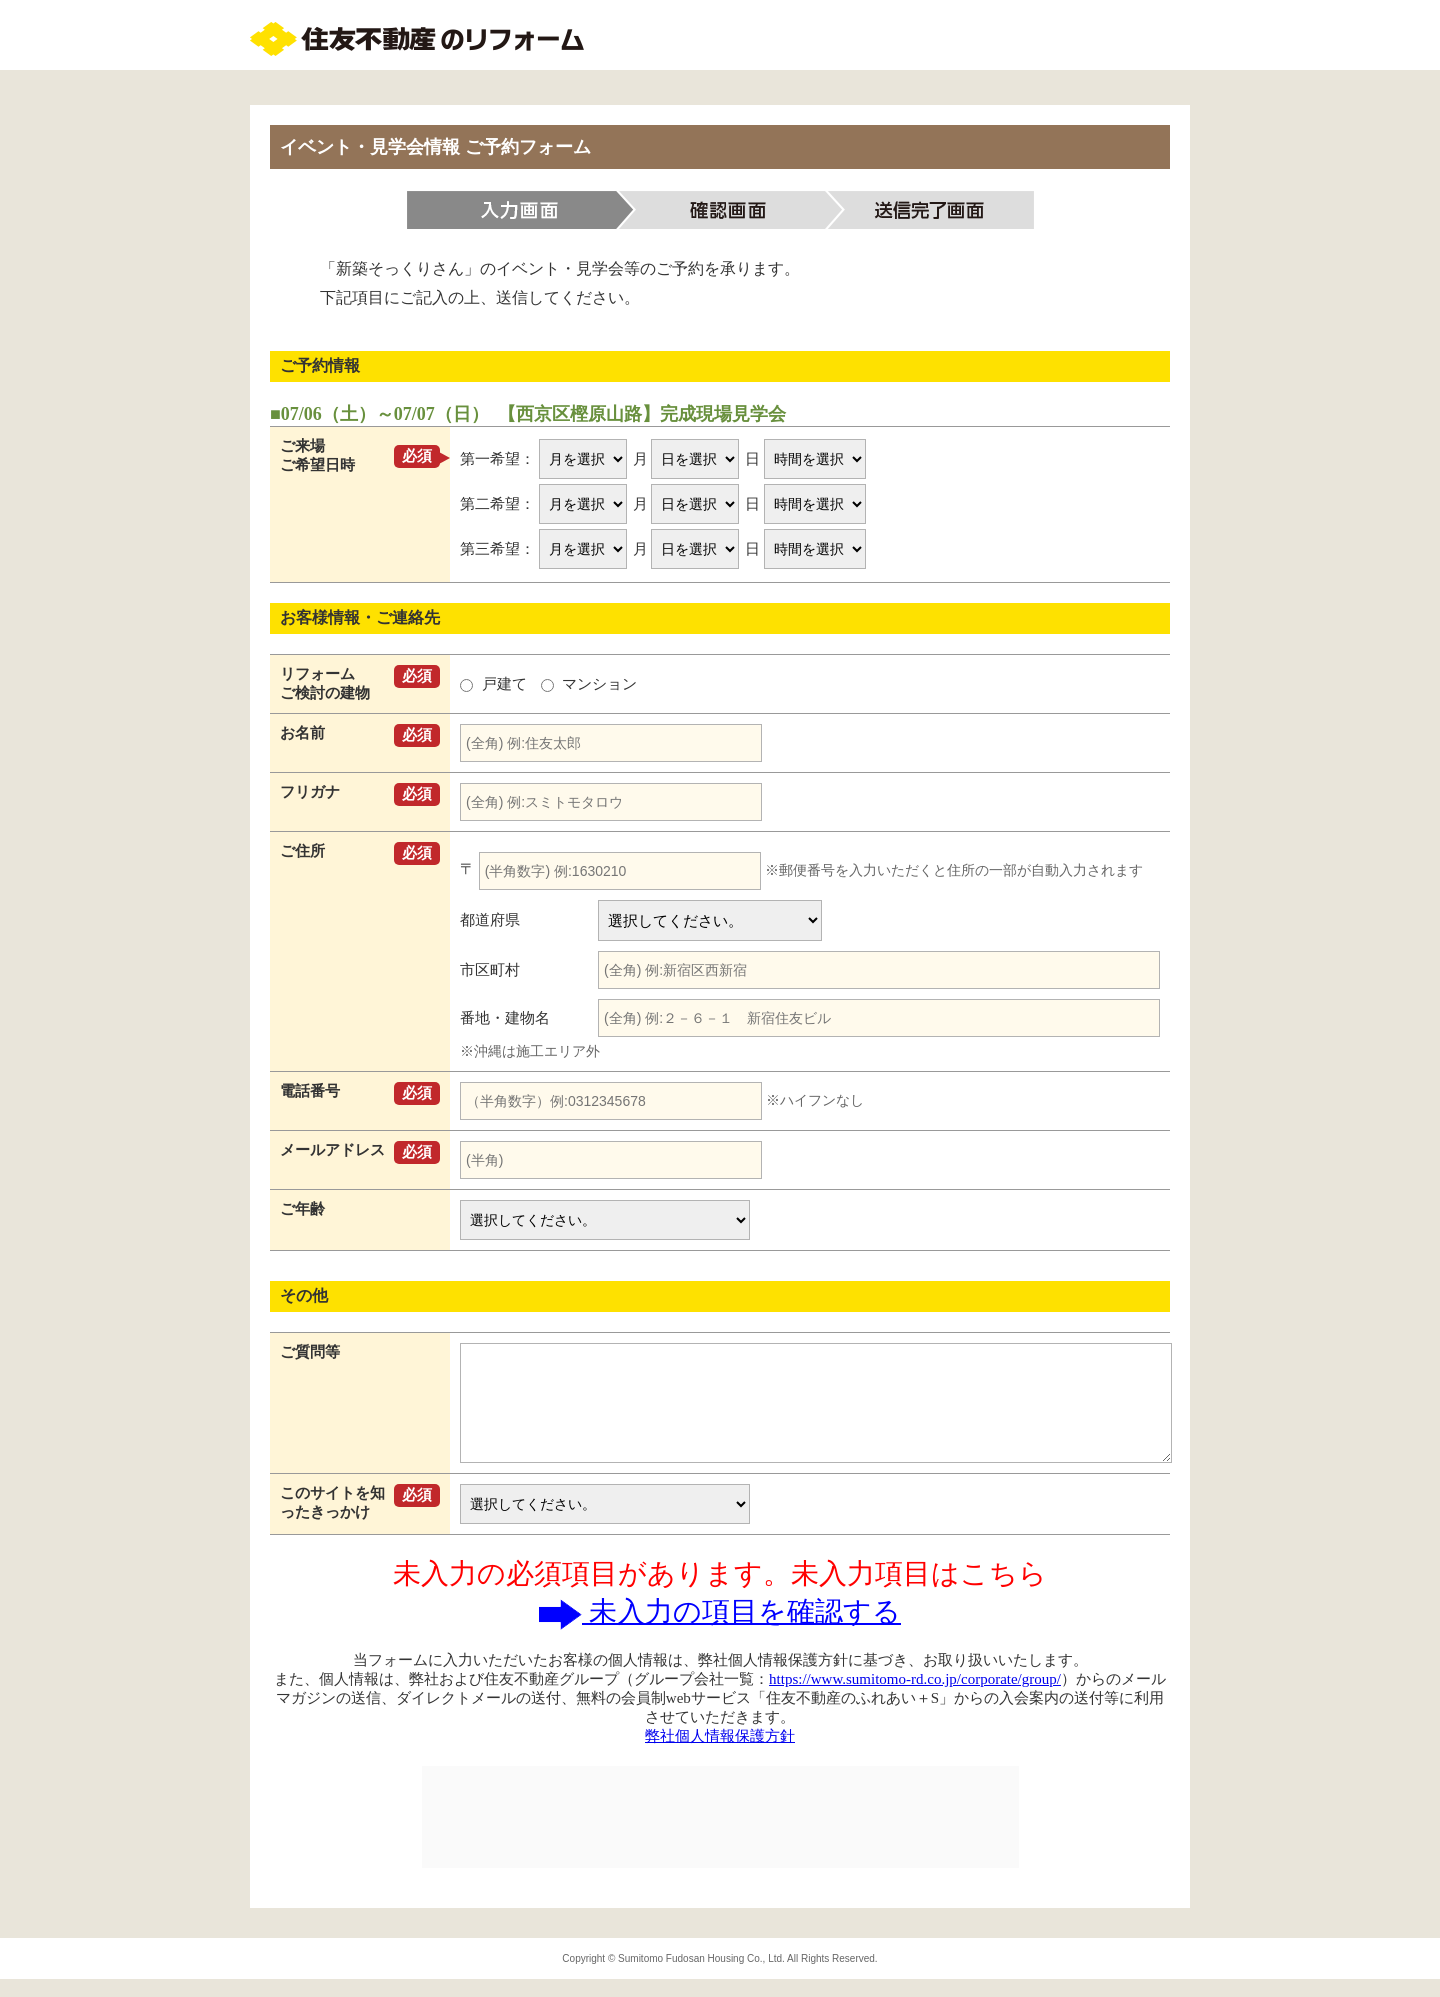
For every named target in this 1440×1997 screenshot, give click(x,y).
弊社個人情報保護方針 (720, 1736)
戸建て (495, 684)
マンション (589, 684)
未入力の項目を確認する (720, 1611)
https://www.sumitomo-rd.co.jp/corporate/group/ (915, 1679)
